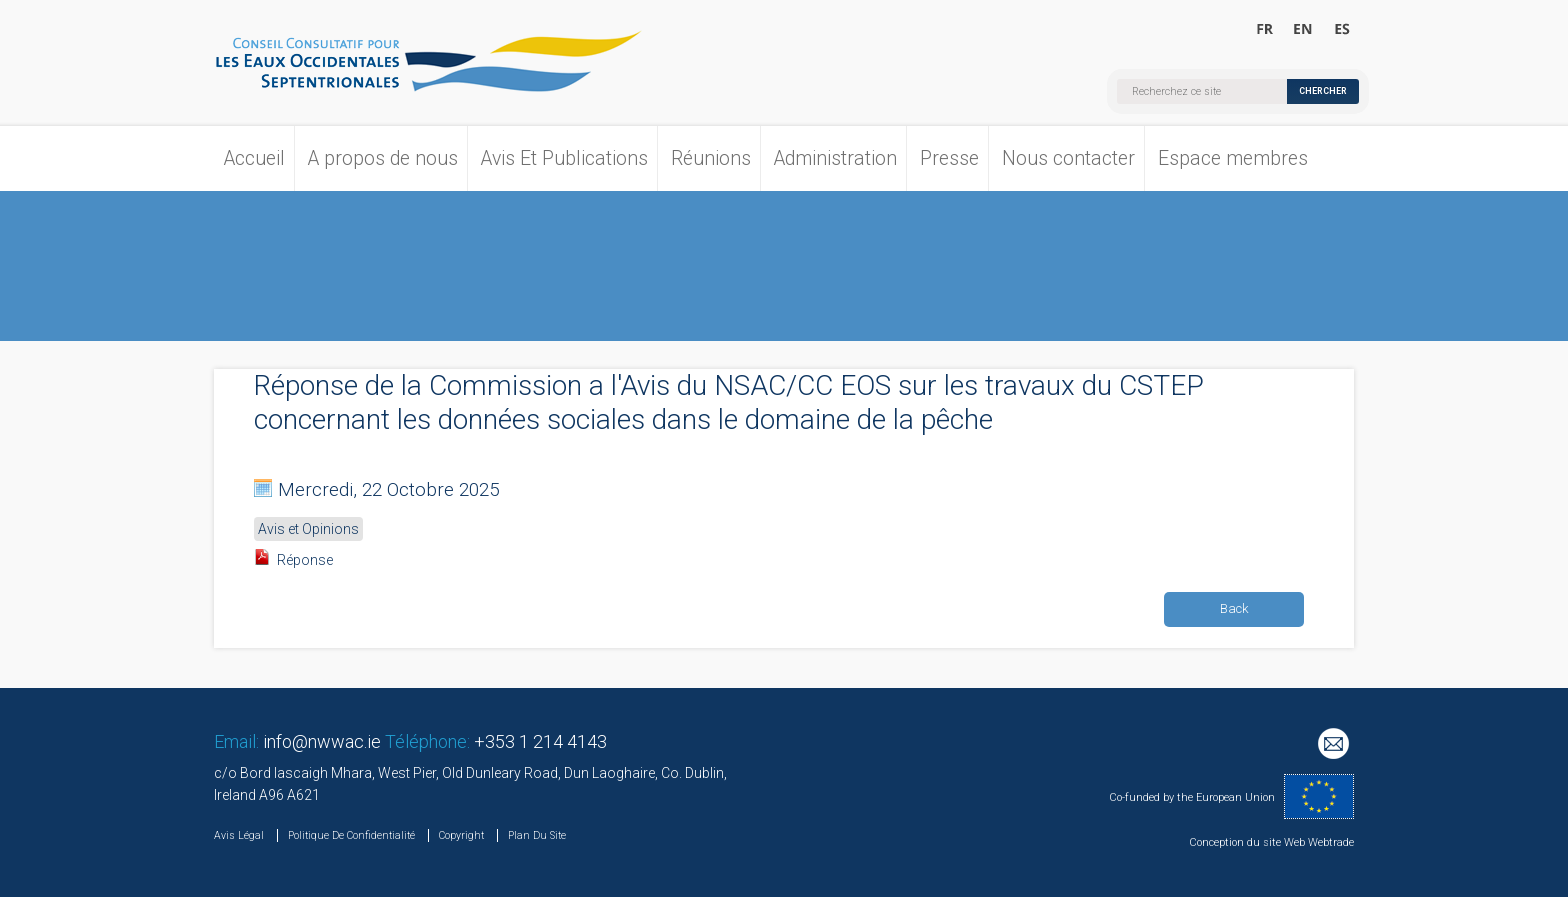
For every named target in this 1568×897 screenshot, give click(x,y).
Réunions (711, 158)
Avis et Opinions (308, 529)
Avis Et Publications (564, 158)
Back (1234, 608)
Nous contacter (1068, 158)
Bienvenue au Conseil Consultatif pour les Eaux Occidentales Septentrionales (1265, 30)
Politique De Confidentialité (351, 835)
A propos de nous (383, 158)
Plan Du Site (537, 835)
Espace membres (1233, 158)
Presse (949, 158)
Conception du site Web (1247, 842)
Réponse (305, 560)
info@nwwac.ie (322, 741)
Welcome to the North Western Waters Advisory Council (1303, 30)
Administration (835, 158)
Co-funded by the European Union (1192, 797)
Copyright (461, 835)
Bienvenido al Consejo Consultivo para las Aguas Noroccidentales (1341, 30)
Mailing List (1336, 746)
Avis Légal (239, 835)
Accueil (254, 158)
